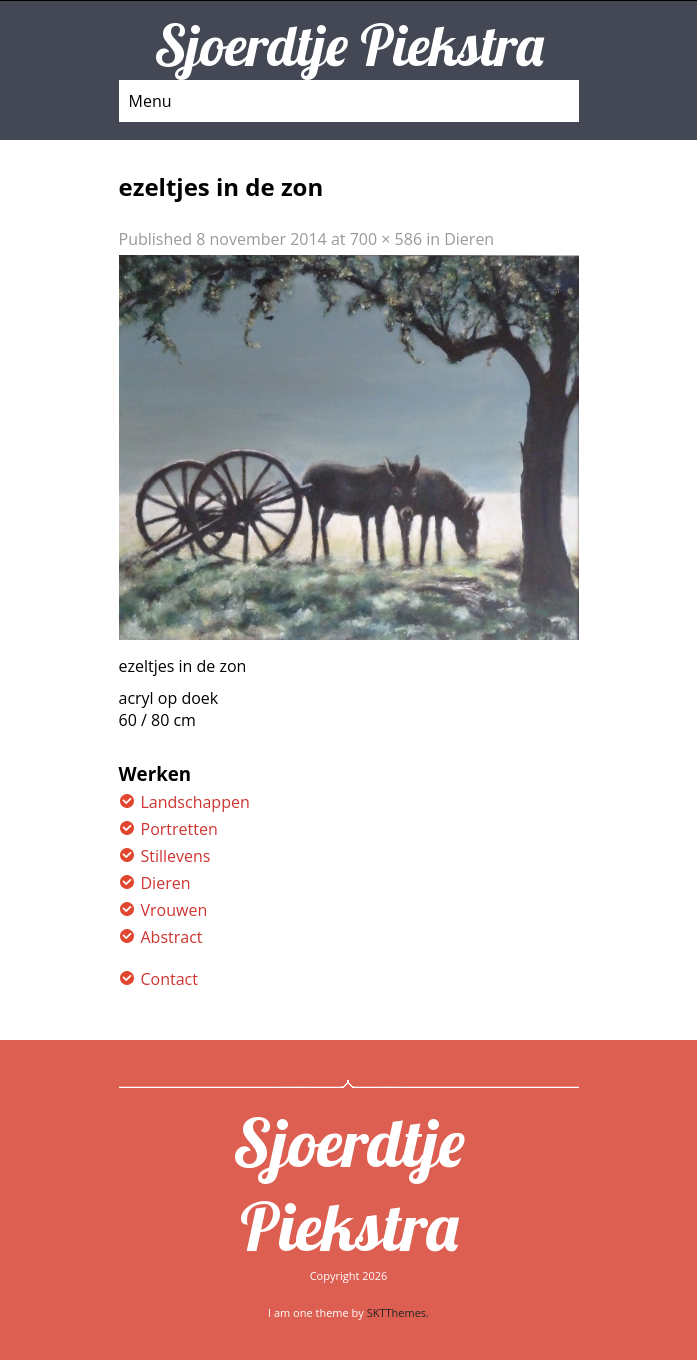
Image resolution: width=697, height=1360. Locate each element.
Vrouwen (174, 910)
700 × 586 (386, 239)
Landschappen (195, 802)
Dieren (469, 239)
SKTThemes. (398, 1312)
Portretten (179, 829)
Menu (150, 101)
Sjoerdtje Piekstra (349, 1184)
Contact (169, 979)
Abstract (172, 937)
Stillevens (176, 856)
